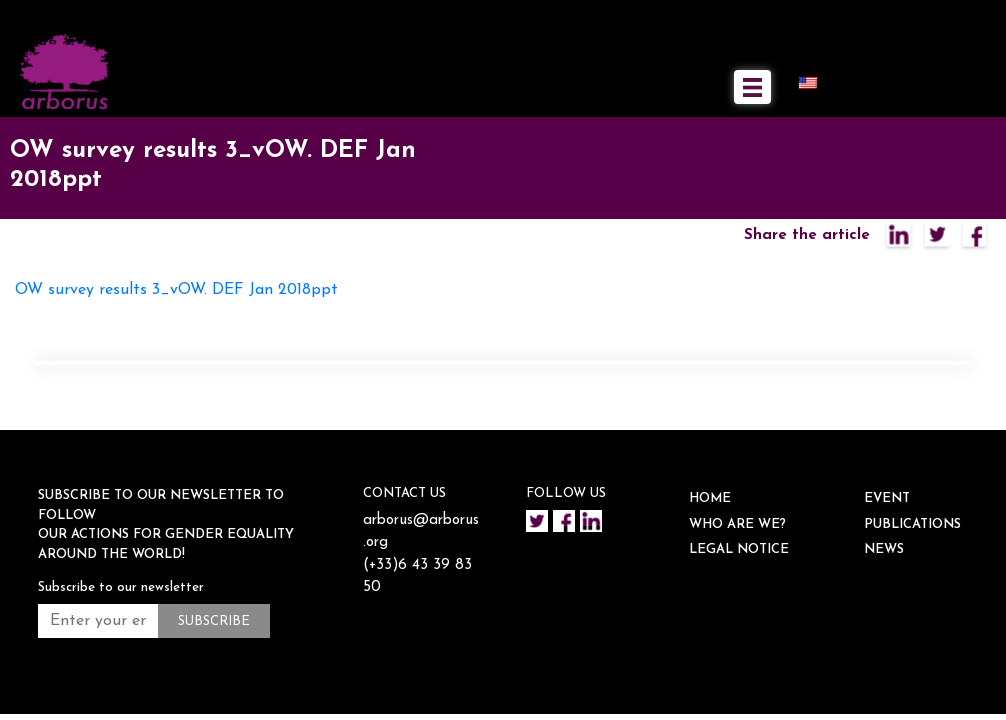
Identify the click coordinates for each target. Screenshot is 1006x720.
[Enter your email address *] (98, 621)
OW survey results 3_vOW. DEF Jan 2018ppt (176, 290)
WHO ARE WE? (737, 524)
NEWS (884, 549)
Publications (912, 524)
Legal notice (739, 549)
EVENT (887, 498)
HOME (710, 498)
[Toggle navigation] (752, 87)
